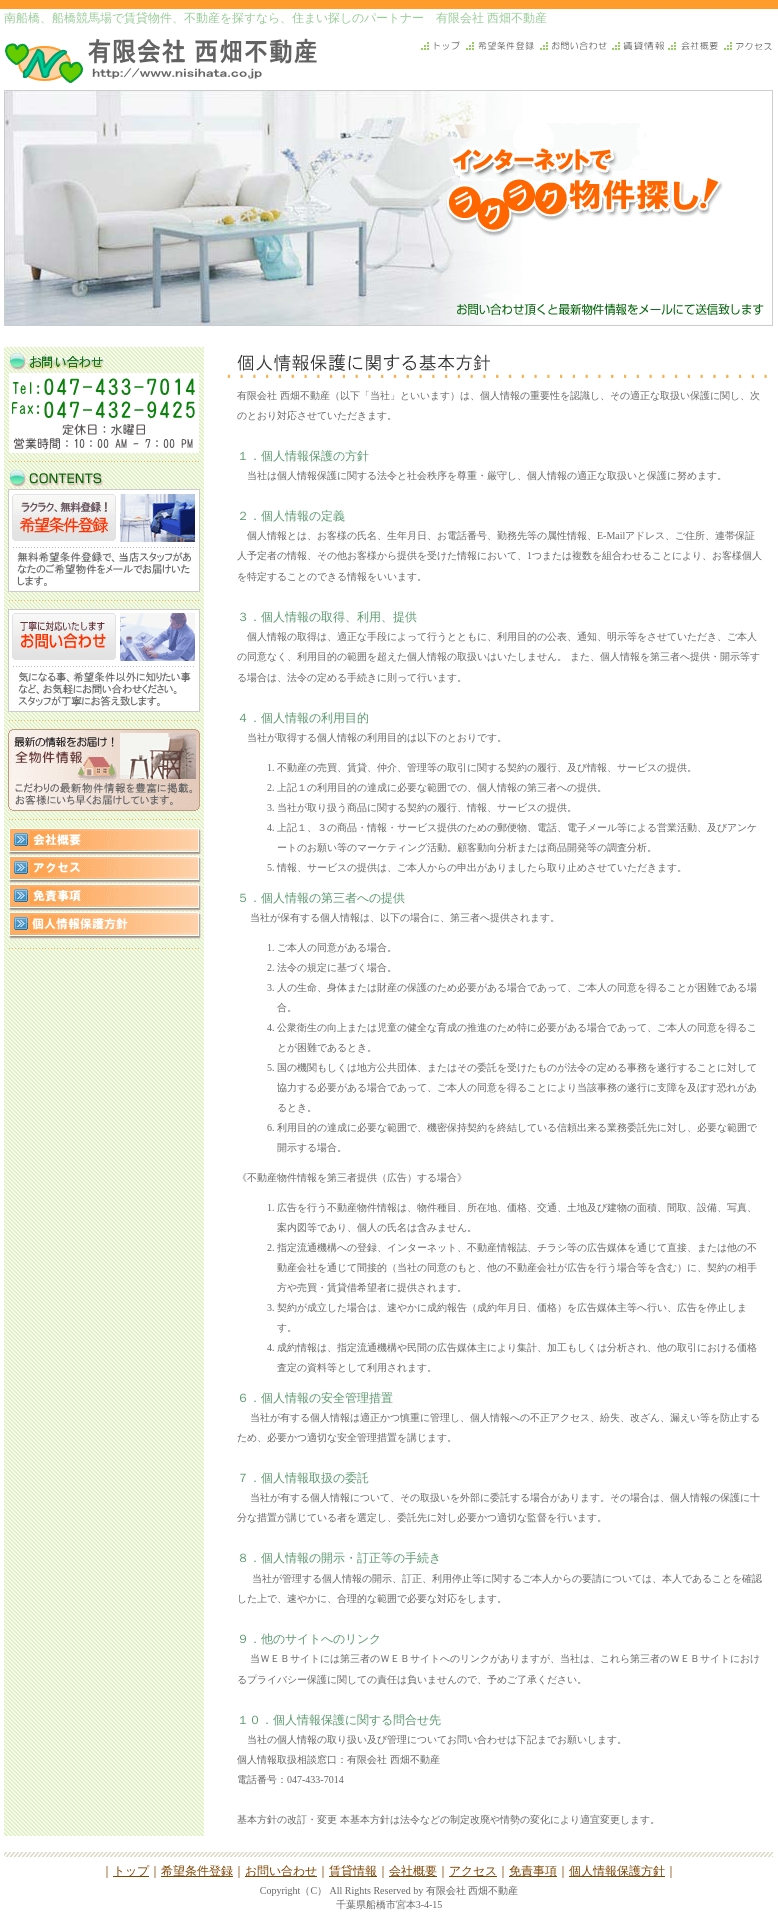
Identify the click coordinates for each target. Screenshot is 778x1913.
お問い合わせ (281, 1871)
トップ (131, 1871)
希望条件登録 (197, 1871)
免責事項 (533, 1871)
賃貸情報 (353, 1871)
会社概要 (413, 1871)
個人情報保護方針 (617, 1871)
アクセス (473, 1871)
